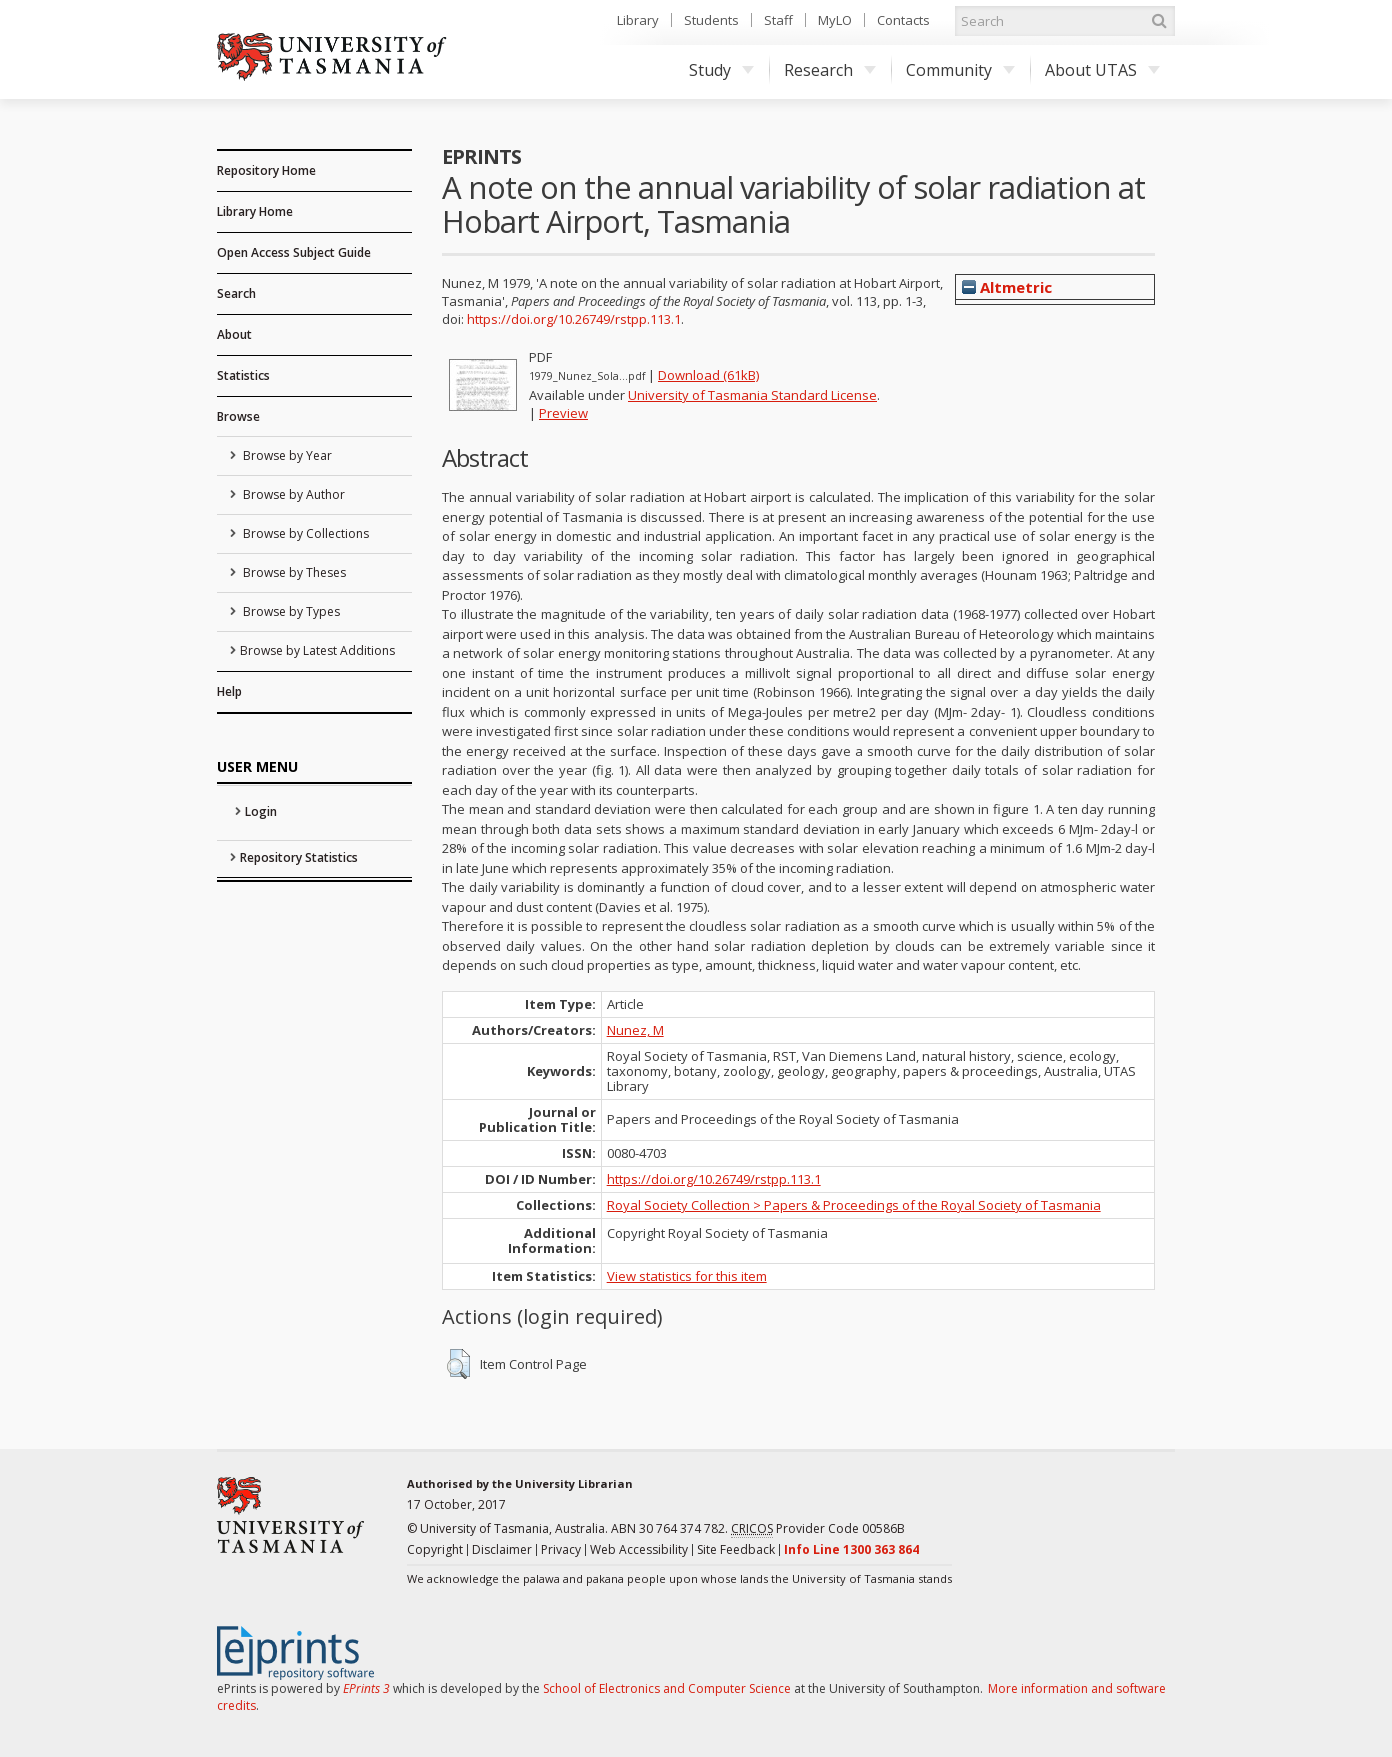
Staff (778, 20)
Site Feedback (736, 1549)
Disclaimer (502, 1549)
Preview (563, 413)
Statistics (243, 375)
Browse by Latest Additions (317, 650)
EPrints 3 (366, 1688)
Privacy (561, 1549)
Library (638, 20)
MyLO (835, 20)
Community (960, 70)
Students (711, 20)
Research (830, 70)
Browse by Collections (304, 533)
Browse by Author (292, 494)
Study (721, 70)
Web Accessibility (639, 1549)
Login (261, 811)
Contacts (903, 20)
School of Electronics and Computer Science (667, 1688)
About (234, 334)
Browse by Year (286, 455)
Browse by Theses (293, 572)
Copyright (435, 1549)
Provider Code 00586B (818, 1529)
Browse (238, 416)
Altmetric (1007, 287)
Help (229, 691)
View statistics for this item (687, 1276)
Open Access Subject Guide (294, 252)
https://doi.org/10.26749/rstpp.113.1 (574, 319)
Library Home (255, 211)
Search (236, 293)
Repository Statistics (299, 857)
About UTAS (1102, 70)
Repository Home (266, 170)
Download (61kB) (708, 375)
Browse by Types (290, 611)
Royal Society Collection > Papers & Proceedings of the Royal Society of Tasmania (854, 1205)
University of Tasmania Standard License (752, 395)
